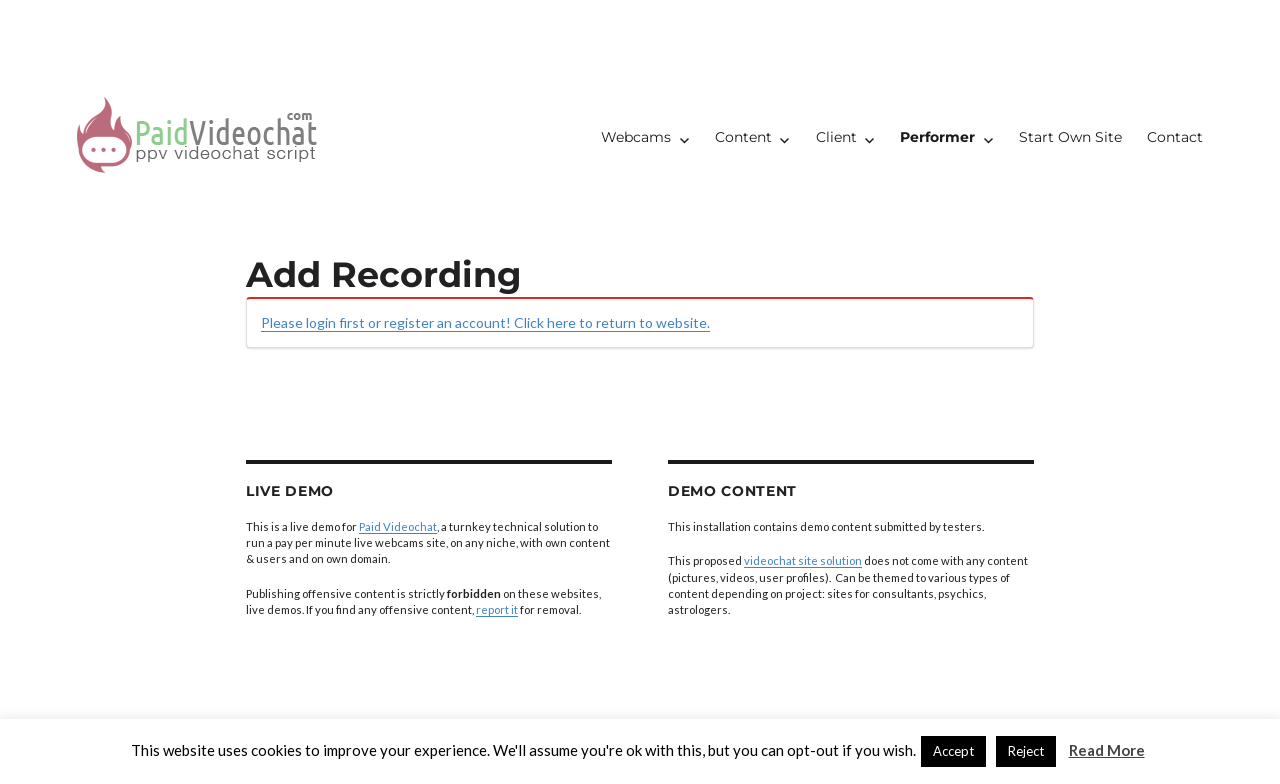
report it (497, 609)
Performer (937, 137)
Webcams (636, 137)
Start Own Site (1070, 137)
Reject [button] (1026, 751)
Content (743, 137)
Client (836, 137)
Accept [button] (953, 751)
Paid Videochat (398, 526)
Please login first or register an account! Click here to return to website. (485, 322)
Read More (1107, 750)
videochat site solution (803, 560)
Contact (1175, 137)
